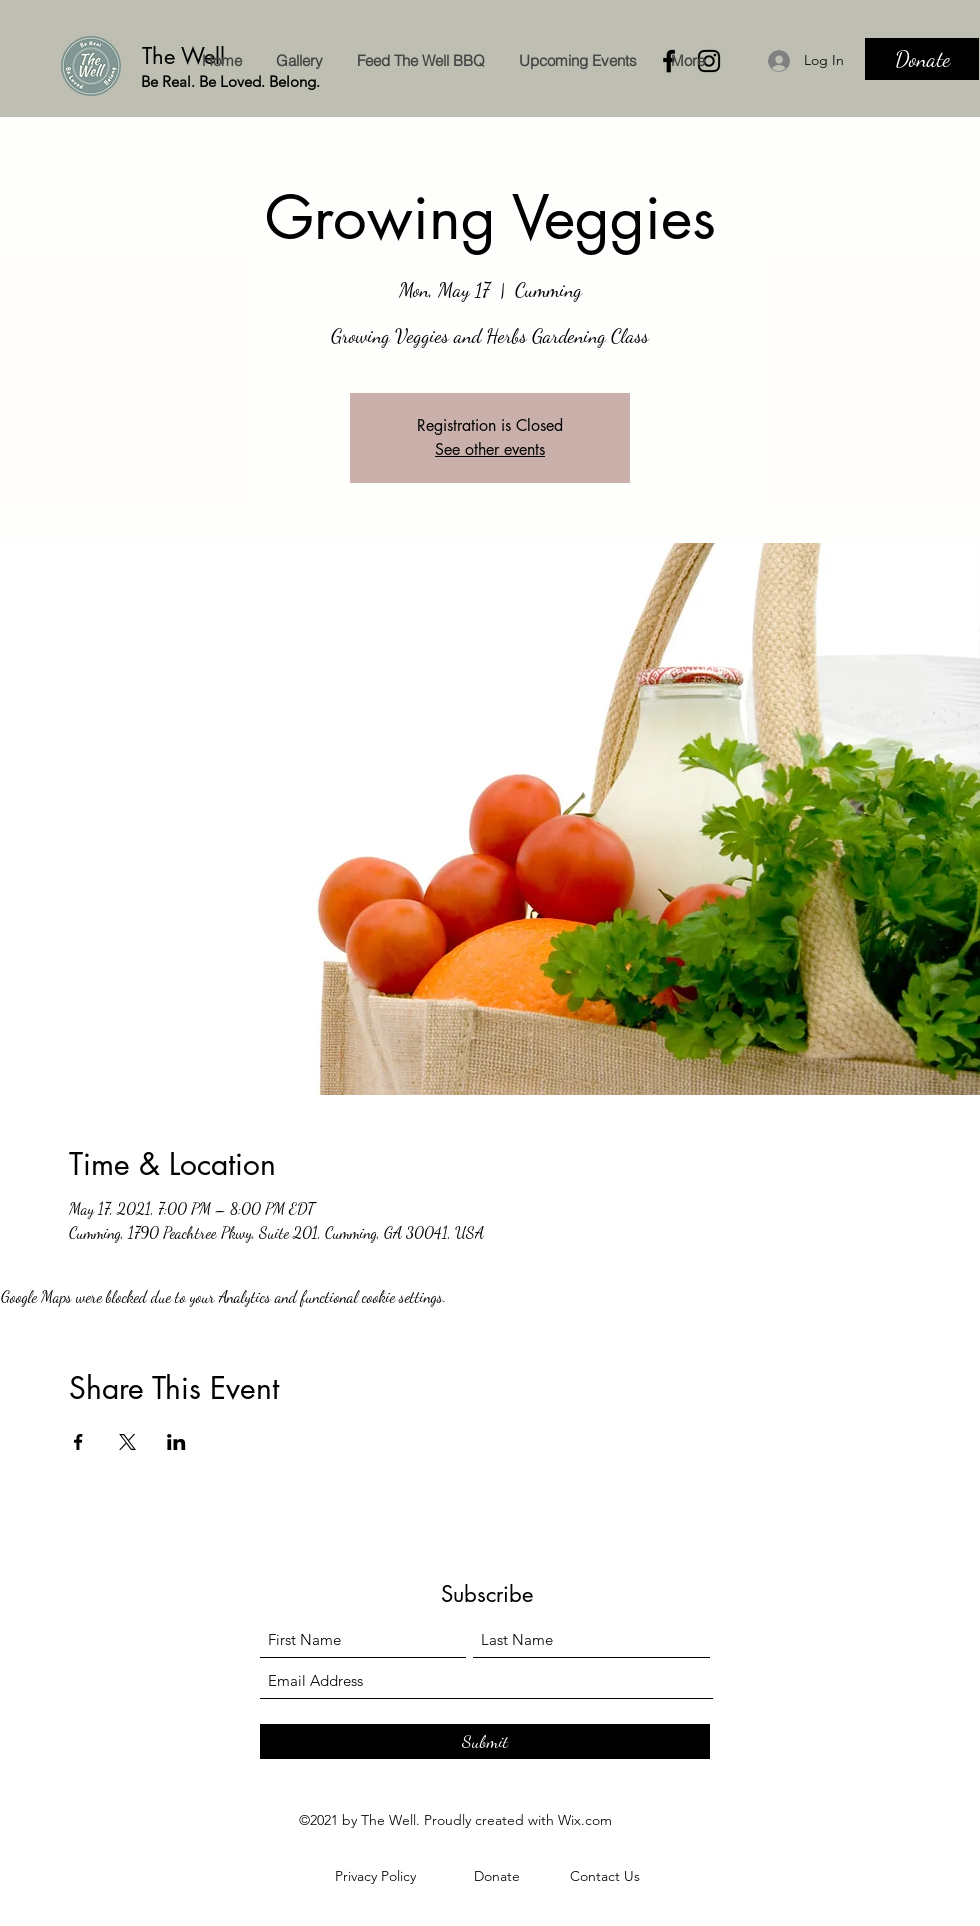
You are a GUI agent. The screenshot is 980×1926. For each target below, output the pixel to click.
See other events (490, 449)
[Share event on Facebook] (78, 1442)
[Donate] (922, 59)
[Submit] (485, 1741)
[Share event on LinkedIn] (176, 1442)
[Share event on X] (127, 1442)
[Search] (959, 59)
